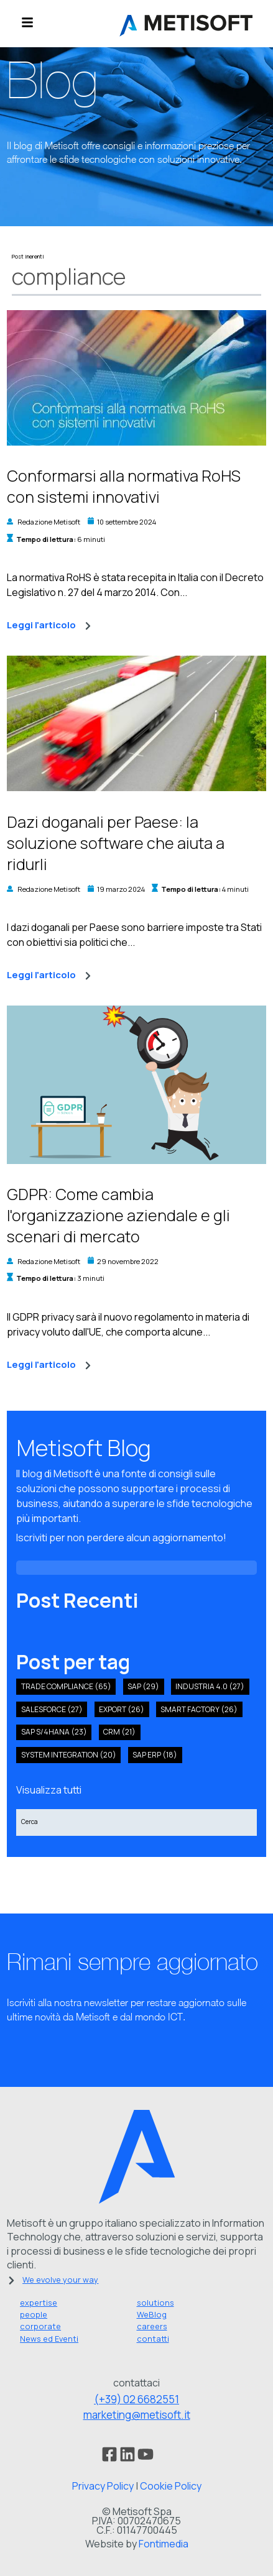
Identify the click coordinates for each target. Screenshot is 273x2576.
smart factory (199, 1709)
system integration (68, 1754)
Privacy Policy (103, 2486)
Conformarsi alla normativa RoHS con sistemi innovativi (124, 486)
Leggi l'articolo (49, 625)
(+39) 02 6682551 (136, 2399)
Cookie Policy (170, 2486)
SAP (143, 1686)
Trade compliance (66, 1686)
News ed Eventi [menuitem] (49, 2338)
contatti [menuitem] (153, 2338)
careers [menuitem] (152, 2326)
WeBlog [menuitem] (152, 2314)
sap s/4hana (54, 1731)
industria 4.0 (209, 1686)
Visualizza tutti (48, 1790)
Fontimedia (163, 2544)
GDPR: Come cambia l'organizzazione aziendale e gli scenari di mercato (118, 1215)
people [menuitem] (33, 2314)
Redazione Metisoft (48, 521)
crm (119, 1731)
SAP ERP (154, 1754)
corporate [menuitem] (40, 2326)
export (121, 1709)
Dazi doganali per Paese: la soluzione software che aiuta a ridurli (115, 843)
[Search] (136, 1822)
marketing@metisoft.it (136, 2415)
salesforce (52, 1709)
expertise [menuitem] (38, 2302)
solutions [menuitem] (155, 2302)
